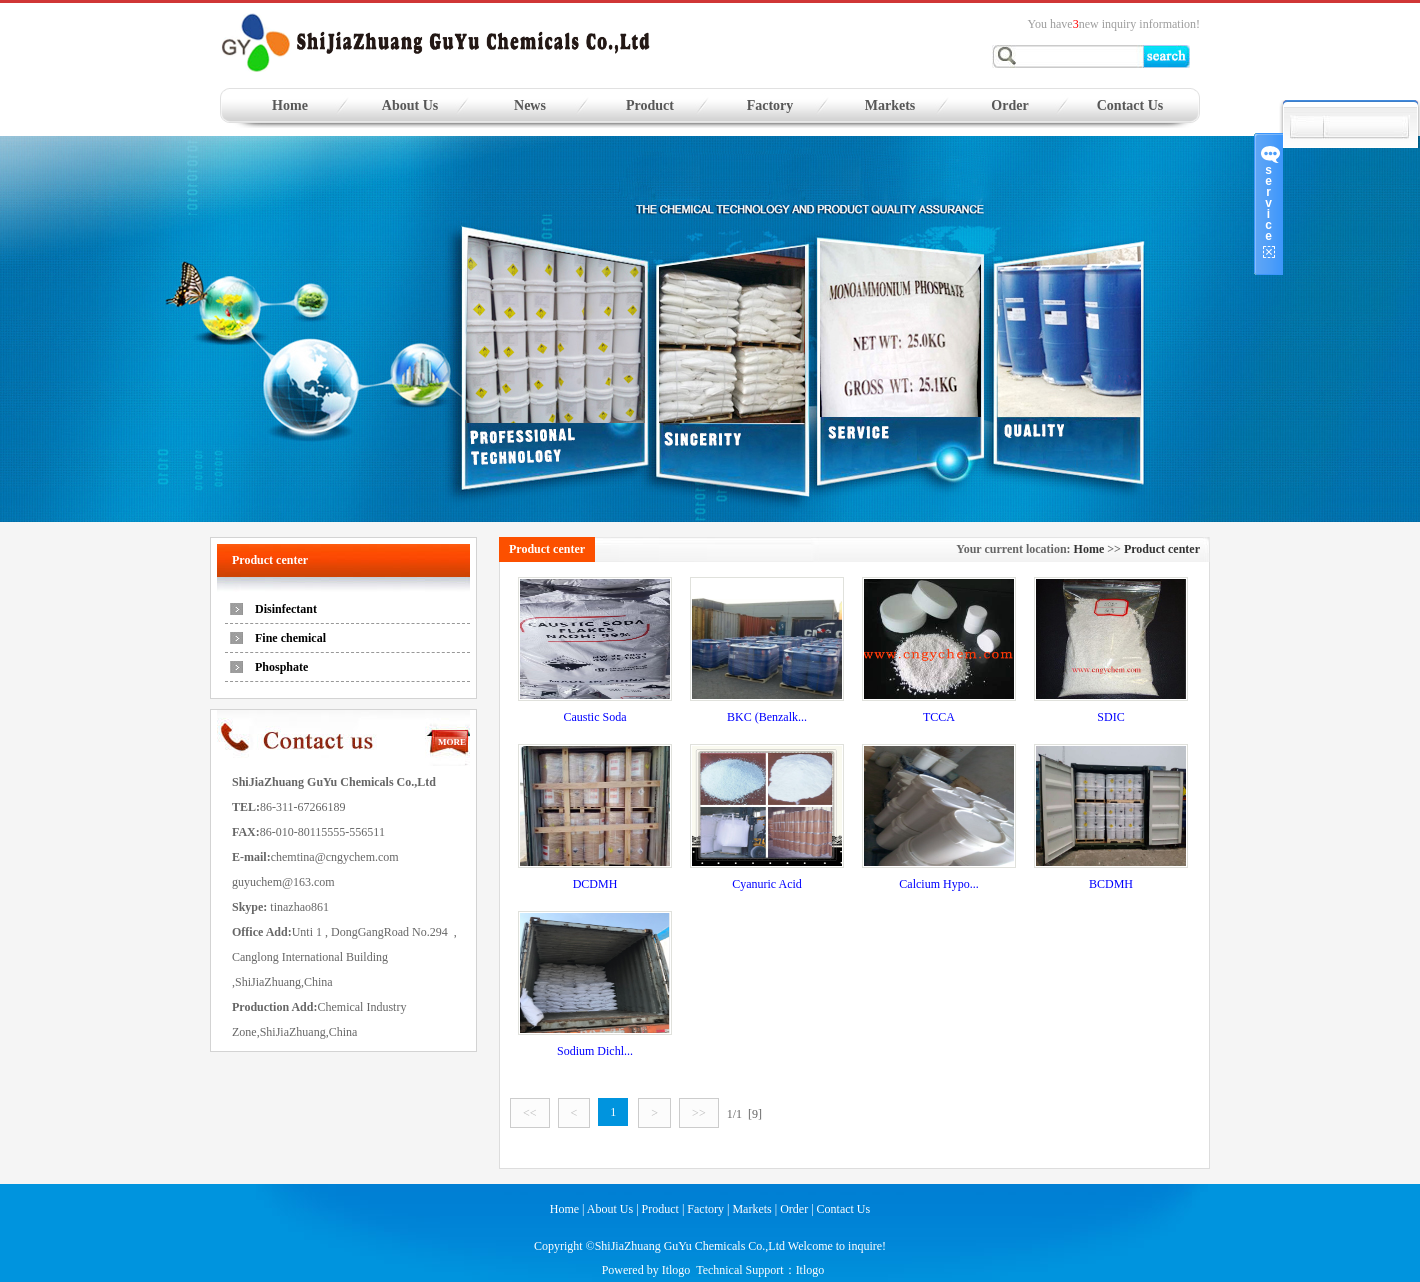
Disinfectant (286, 609)
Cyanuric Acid (767, 884)
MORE (452, 742)
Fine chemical (290, 638)
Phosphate (281, 667)
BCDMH (1111, 884)
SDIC (1110, 717)
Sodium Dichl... (595, 1051)
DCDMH (595, 884)
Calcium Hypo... (938, 884)
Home (290, 105)
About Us (410, 105)
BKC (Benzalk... (767, 717)
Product (650, 105)
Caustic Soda (595, 717)
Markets (890, 105)
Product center (1162, 549)
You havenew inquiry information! (1114, 24)
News (530, 105)
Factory (770, 105)
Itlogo (676, 1270)
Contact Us (1130, 105)
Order (1009, 105)
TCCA (939, 717)
